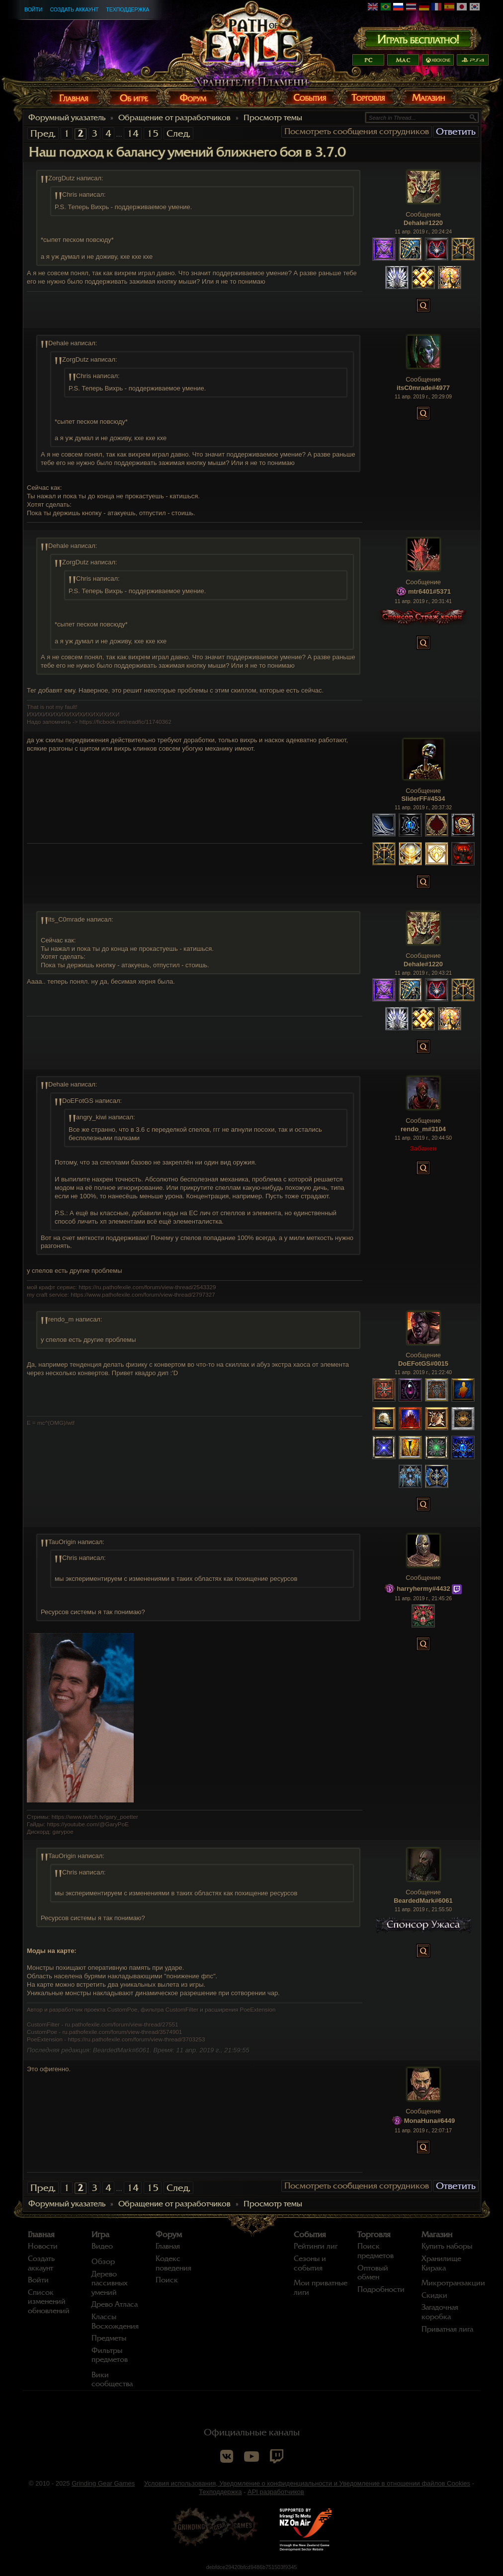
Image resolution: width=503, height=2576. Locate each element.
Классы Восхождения (115, 2321)
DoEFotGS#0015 (423, 1363)
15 (153, 133)
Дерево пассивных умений (109, 2283)
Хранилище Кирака (441, 2263)
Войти (33, 9)
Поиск (167, 2279)
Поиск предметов (375, 2251)
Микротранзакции (453, 2282)
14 (133, 133)
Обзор (103, 2261)
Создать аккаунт (74, 9)
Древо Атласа (114, 2304)
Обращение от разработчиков (174, 117)
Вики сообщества (112, 2379)
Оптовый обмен (372, 2273)
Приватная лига (447, 2329)
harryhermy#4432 (423, 1588)
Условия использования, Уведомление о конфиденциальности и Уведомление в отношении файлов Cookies (307, 2483)
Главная (41, 2234)
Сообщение (423, 214)
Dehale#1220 (423, 223)
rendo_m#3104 (423, 1129)
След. (178, 133)
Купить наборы (446, 2246)
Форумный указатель (66, 117)
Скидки (434, 2295)
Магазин (436, 2234)
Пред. (43, 133)
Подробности (381, 2289)
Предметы (108, 2338)
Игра (100, 2234)
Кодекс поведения (173, 2263)
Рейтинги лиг (315, 2246)
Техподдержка (127, 9)
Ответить (456, 131)
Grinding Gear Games (103, 2483)
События (310, 2234)
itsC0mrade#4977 (423, 387)
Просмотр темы (273, 117)
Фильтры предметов (109, 2355)
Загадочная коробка (439, 2312)
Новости (43, 2246)
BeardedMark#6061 (423, 1900)
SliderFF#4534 (423, 798)
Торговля (374, 2234)
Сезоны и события (310, 2263)
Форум (169, 2234)
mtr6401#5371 (429, 591)
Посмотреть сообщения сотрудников (356, 131)
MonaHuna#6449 (429, 2120)
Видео (102, 2246)
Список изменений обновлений (49, 2301)
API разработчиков (276, 2492)
